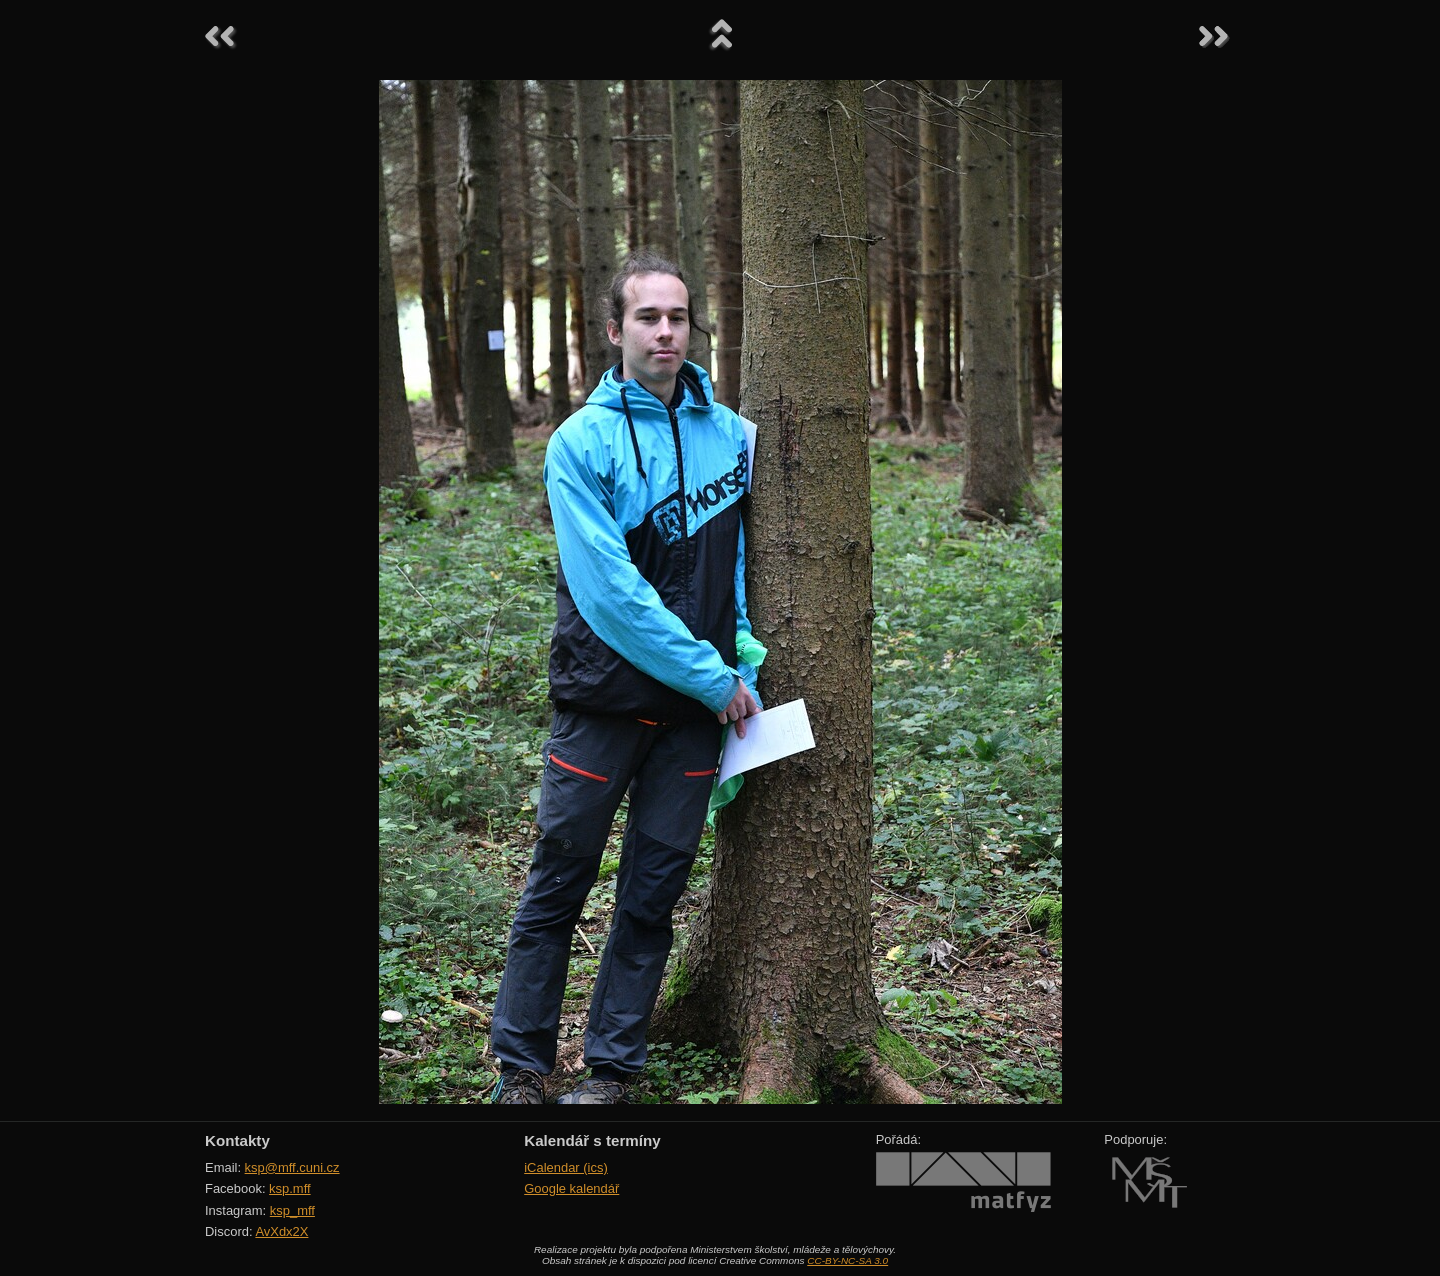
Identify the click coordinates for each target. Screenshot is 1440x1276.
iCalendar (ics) (566, 1167)
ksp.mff (290, 1188)
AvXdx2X (281, 1231)
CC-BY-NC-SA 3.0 (847, 1260)
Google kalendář (571, 1188)
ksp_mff (292, 1210)
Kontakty (237, 1140)
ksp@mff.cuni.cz (292, 1167)
